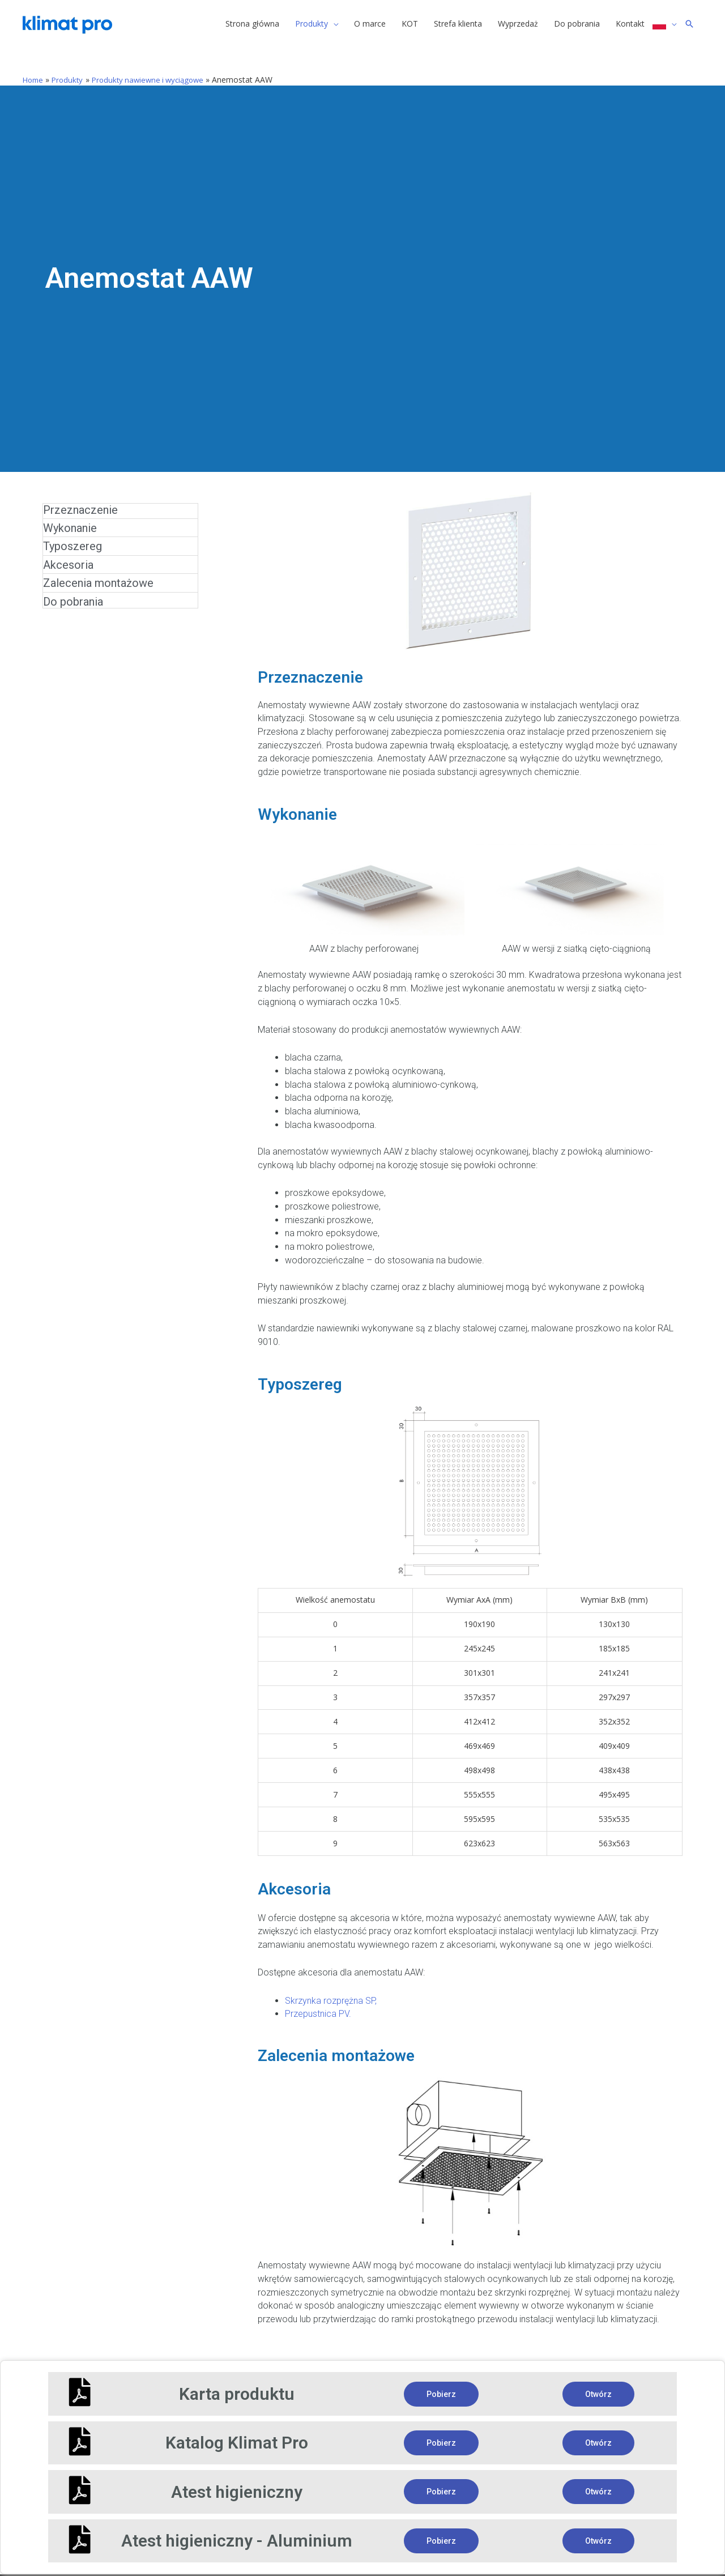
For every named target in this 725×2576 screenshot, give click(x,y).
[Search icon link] (689, 25)
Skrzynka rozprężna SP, (331, 1993)
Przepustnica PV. (318, 2006)
